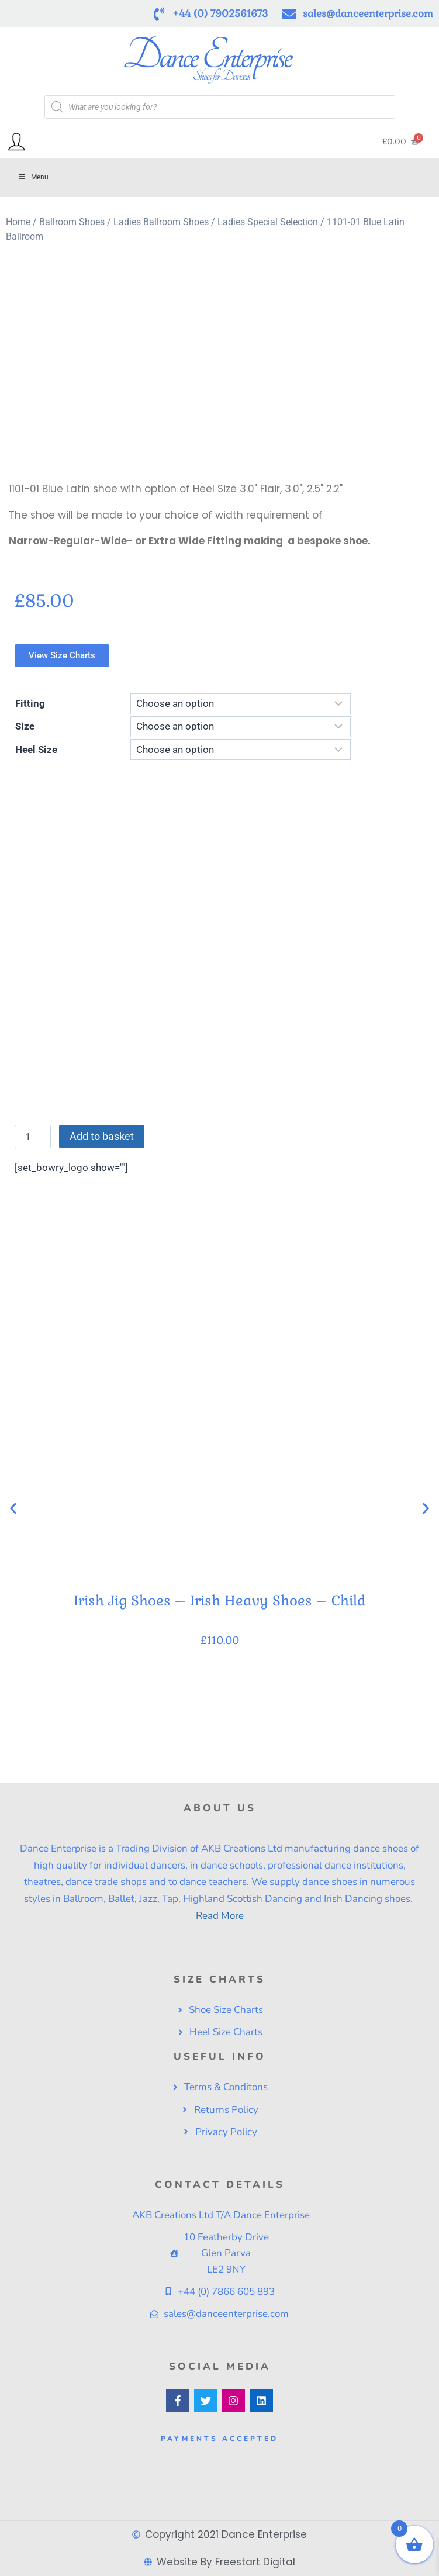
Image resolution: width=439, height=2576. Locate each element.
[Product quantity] (33, 1136)
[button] (13, 1508)
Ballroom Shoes (72, 221)
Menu (33, 177)
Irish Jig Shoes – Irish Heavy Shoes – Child (220, 1600)
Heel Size (36, 749)
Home (18, 221)
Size (24, 726)
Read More (220, 1915)
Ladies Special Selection (267, 221)
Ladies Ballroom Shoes (161, 221)
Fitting (30, 703)
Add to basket (102, 1136)
